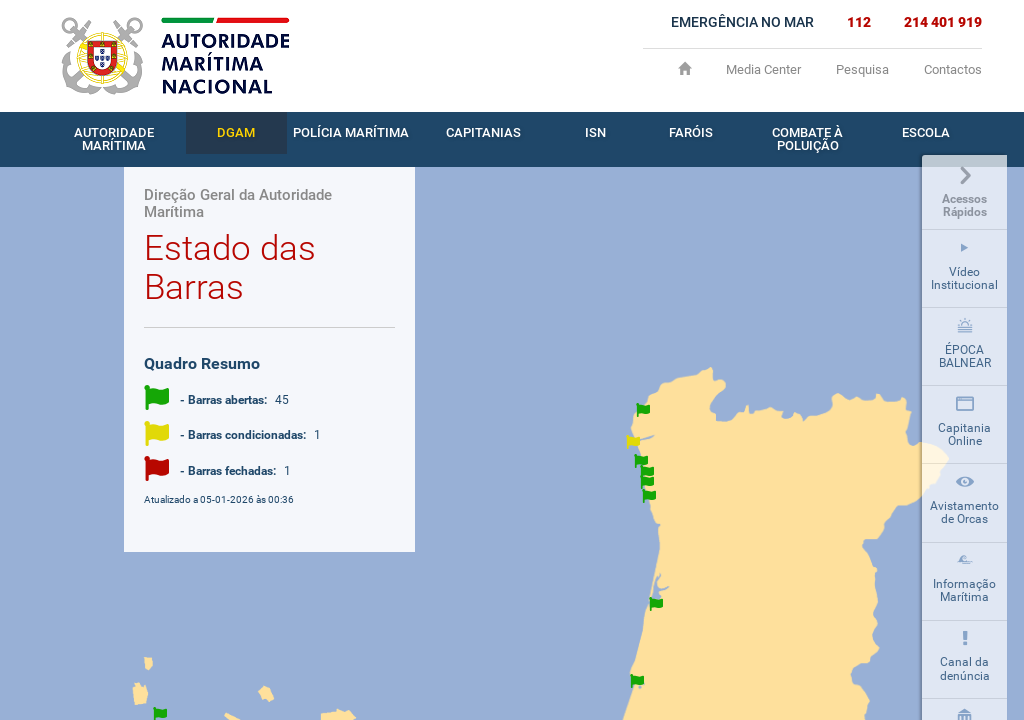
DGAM (236, 132)
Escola (926, 132)
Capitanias (483, 132)
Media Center (763, 69)
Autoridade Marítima (114, 139)
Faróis (691, 132)
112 (859, 22)
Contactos (953, 69)
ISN (595, 132)
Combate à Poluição (807, 139)
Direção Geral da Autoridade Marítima (238, 203)
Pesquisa (862, 69)
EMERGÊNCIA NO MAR (742, 22)
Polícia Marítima (351, 132)
